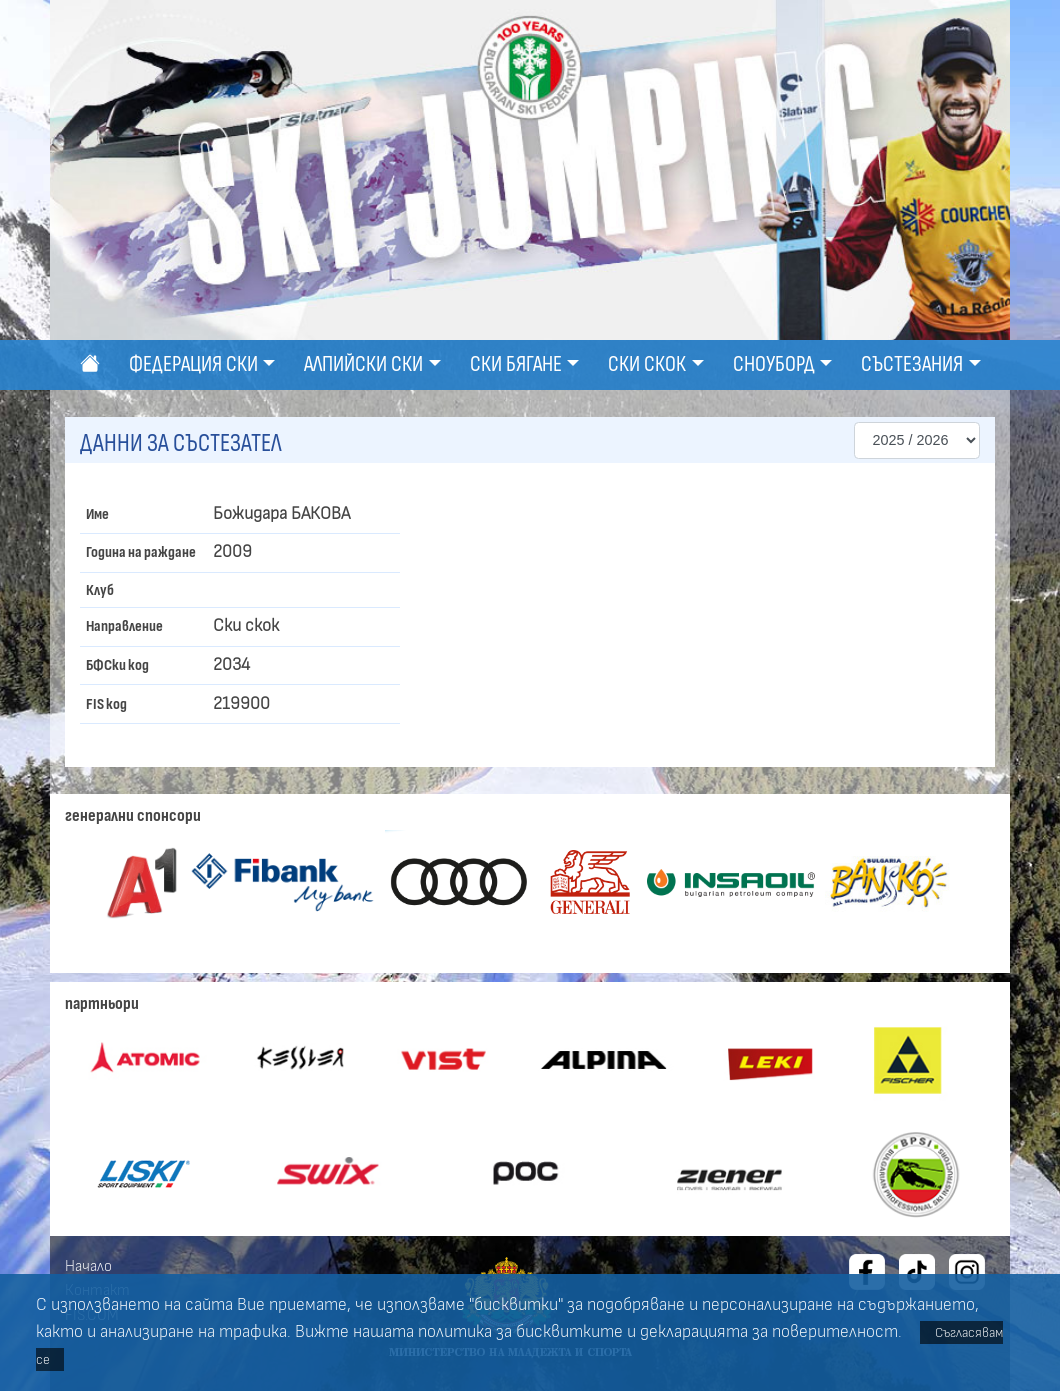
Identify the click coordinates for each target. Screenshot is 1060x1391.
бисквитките (569, 1332)
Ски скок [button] (647, 364)
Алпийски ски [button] (363, 364)
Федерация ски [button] (193, 364)
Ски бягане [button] (516, 364)
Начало (88, 1266)
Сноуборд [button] (774, 364)
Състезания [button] (912, 364)
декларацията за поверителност (769, 1332)
